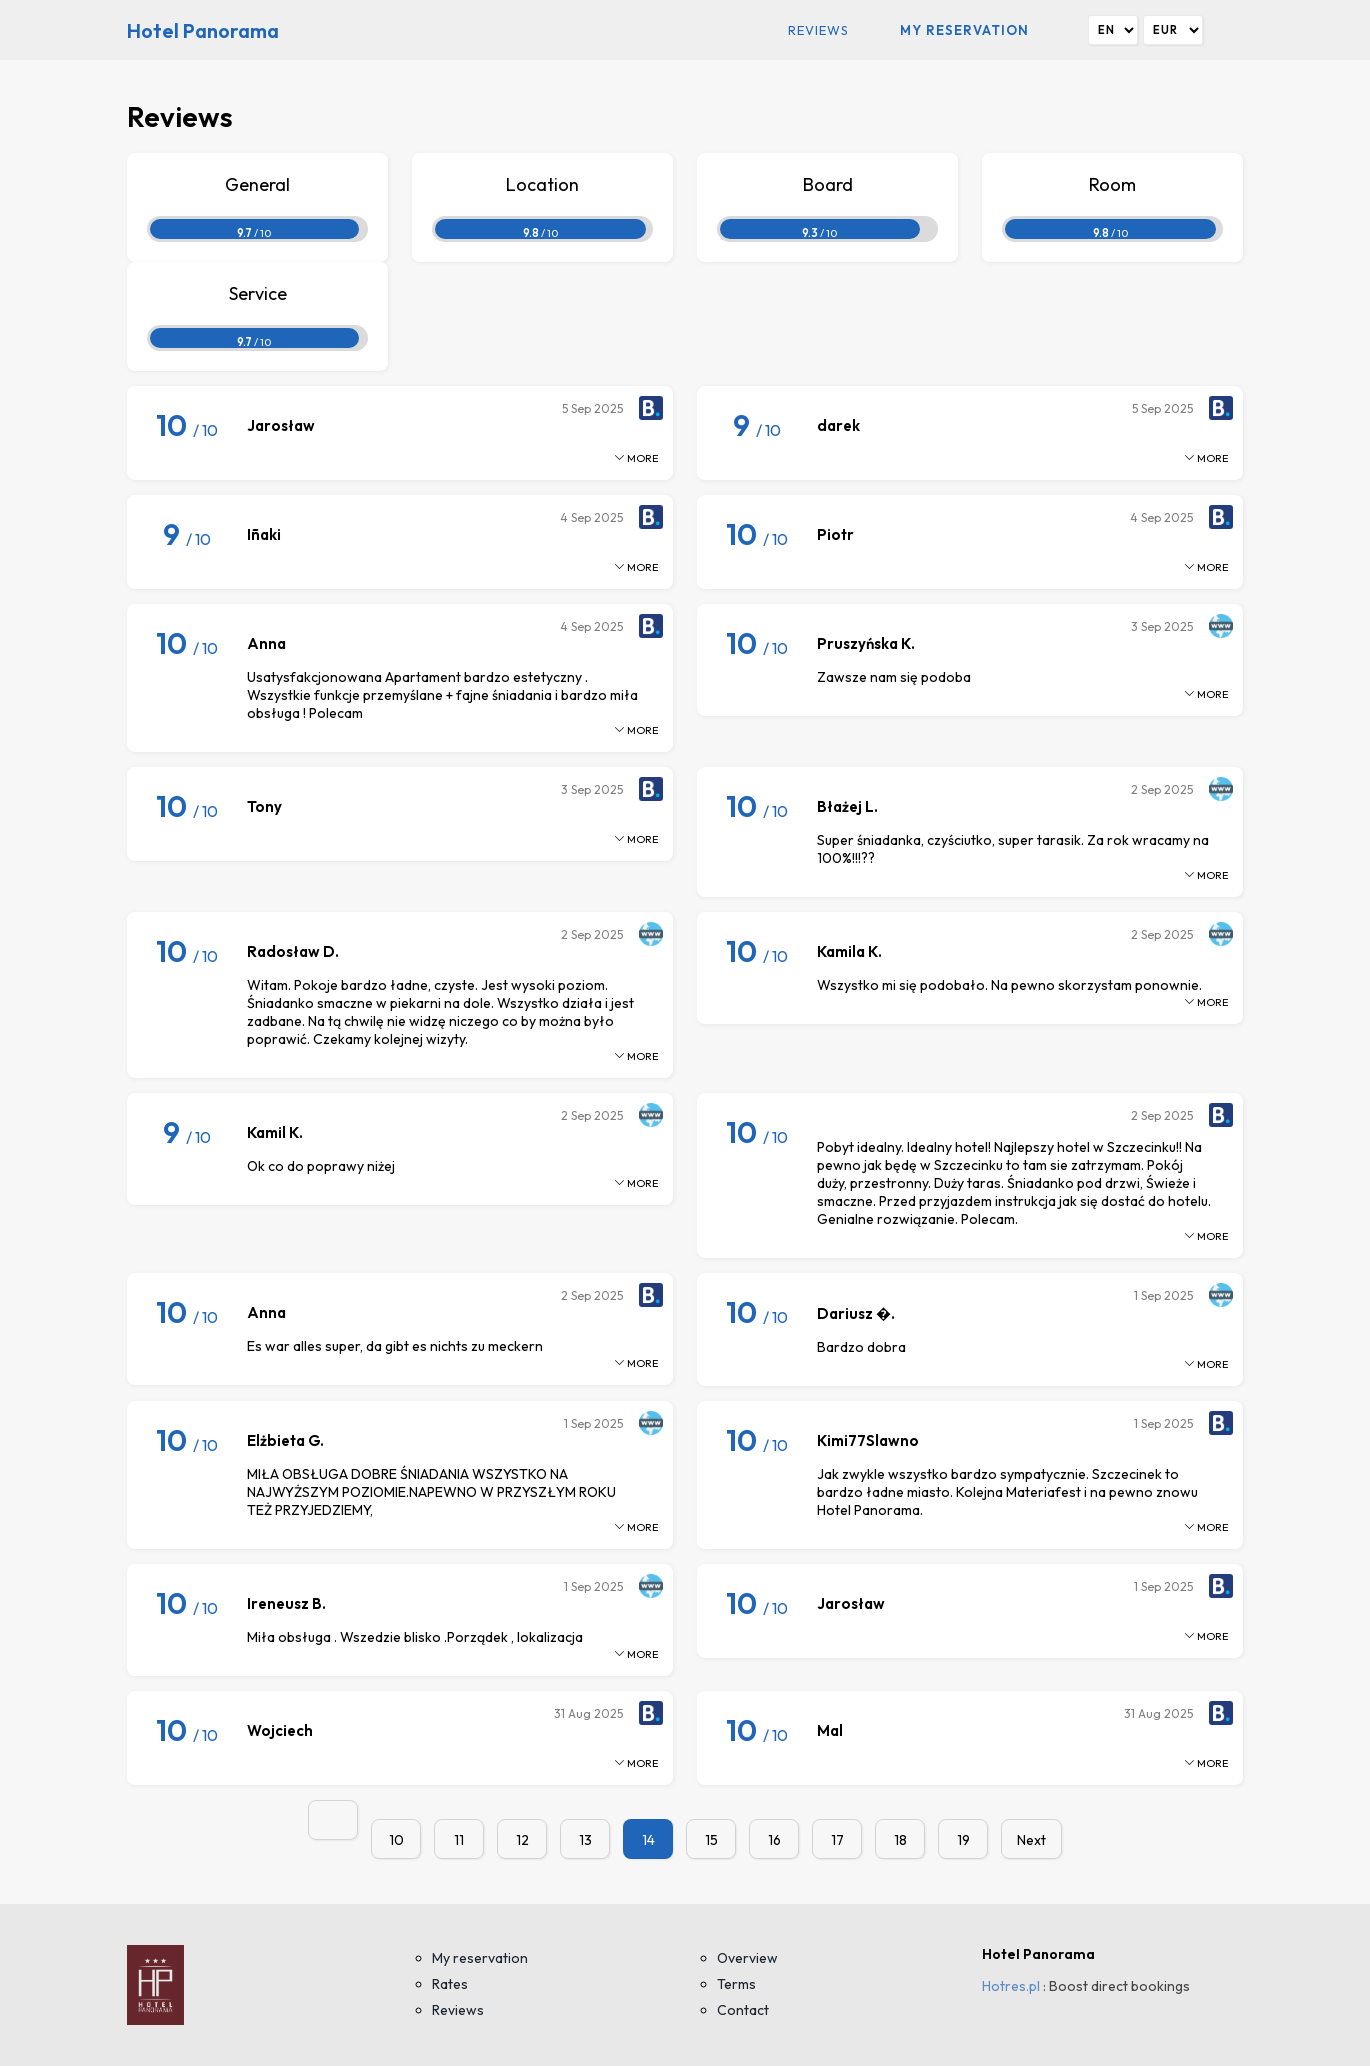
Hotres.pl (1011, 1986)
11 (459, 1840)
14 (648, 1840)
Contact (743, 2010)
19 (963, 1840)
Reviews (818, 30)
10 (396, 1840)
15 (711, 1840)
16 (774, 1840)
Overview (747, 1958)
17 (837, 1840)
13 (585, 1840)
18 (900, 1840)
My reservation (964, 30)
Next (1031, 1840)
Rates (450, 1984)
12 (522, 1840)
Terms (736, 1984)
